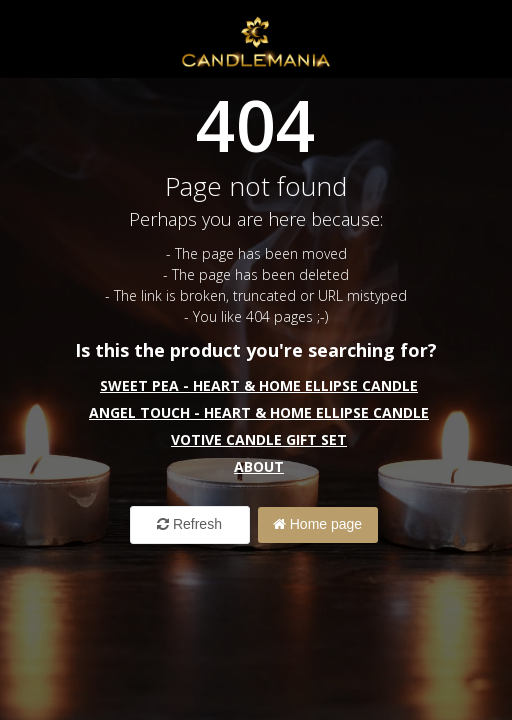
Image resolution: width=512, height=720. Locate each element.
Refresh (189, 524)
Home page (317, 524)
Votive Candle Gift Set (259, 439)
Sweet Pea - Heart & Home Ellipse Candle (259, 385)
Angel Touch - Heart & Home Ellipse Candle (259, 412)
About (259, 466)
